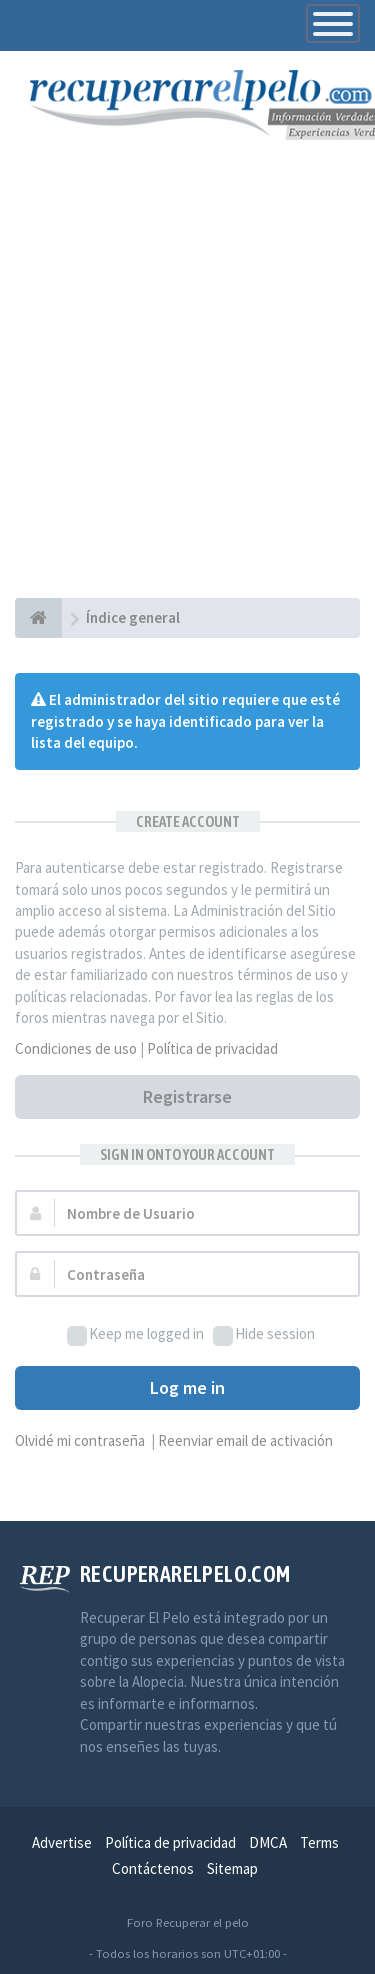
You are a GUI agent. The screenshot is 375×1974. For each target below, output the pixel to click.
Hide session (264, 1334)
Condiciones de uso (76, 1048)
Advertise (62, 1842)
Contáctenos (153, 1868)
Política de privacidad (212, 1048)
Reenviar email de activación (245, 1440)
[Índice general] (38, 618)
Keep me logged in (135, 1334)
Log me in (187, 1387)
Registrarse (187, 1096)
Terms (319, 1842)
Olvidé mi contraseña (80, 1440)
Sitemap (232, 1868)
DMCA (268, 1842)
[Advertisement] (187, 400)
